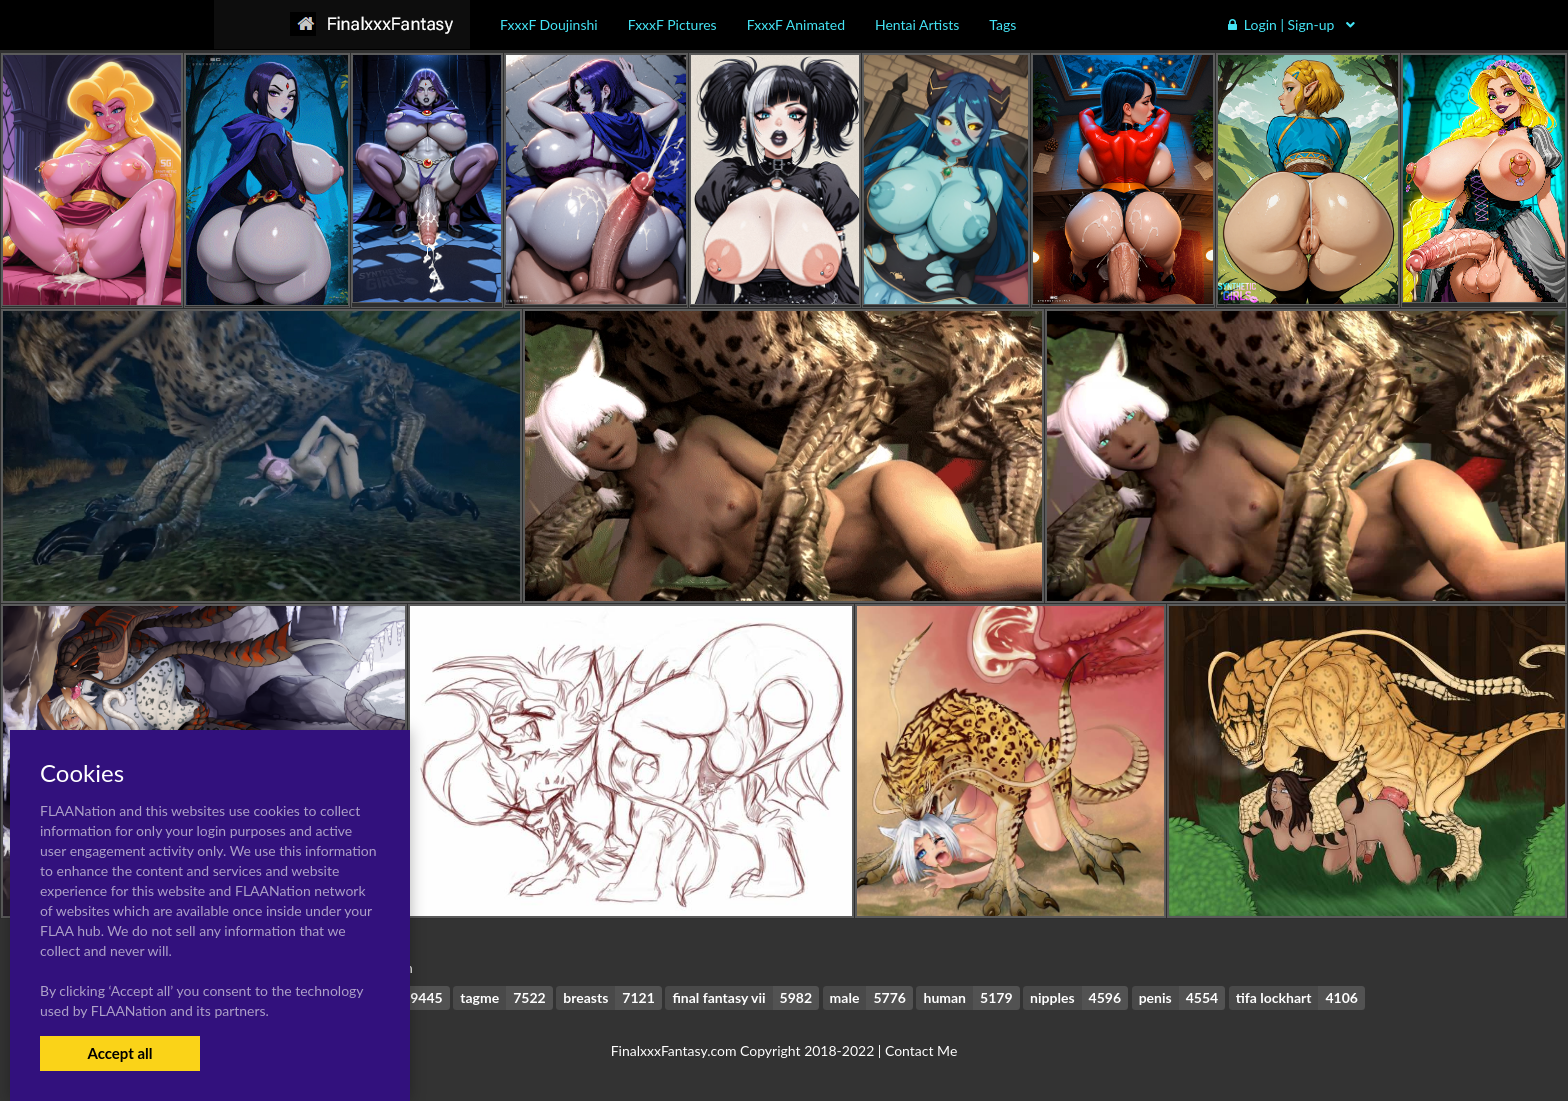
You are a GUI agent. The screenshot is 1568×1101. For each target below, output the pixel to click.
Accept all (119, 1053)
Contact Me (921, 1050)
